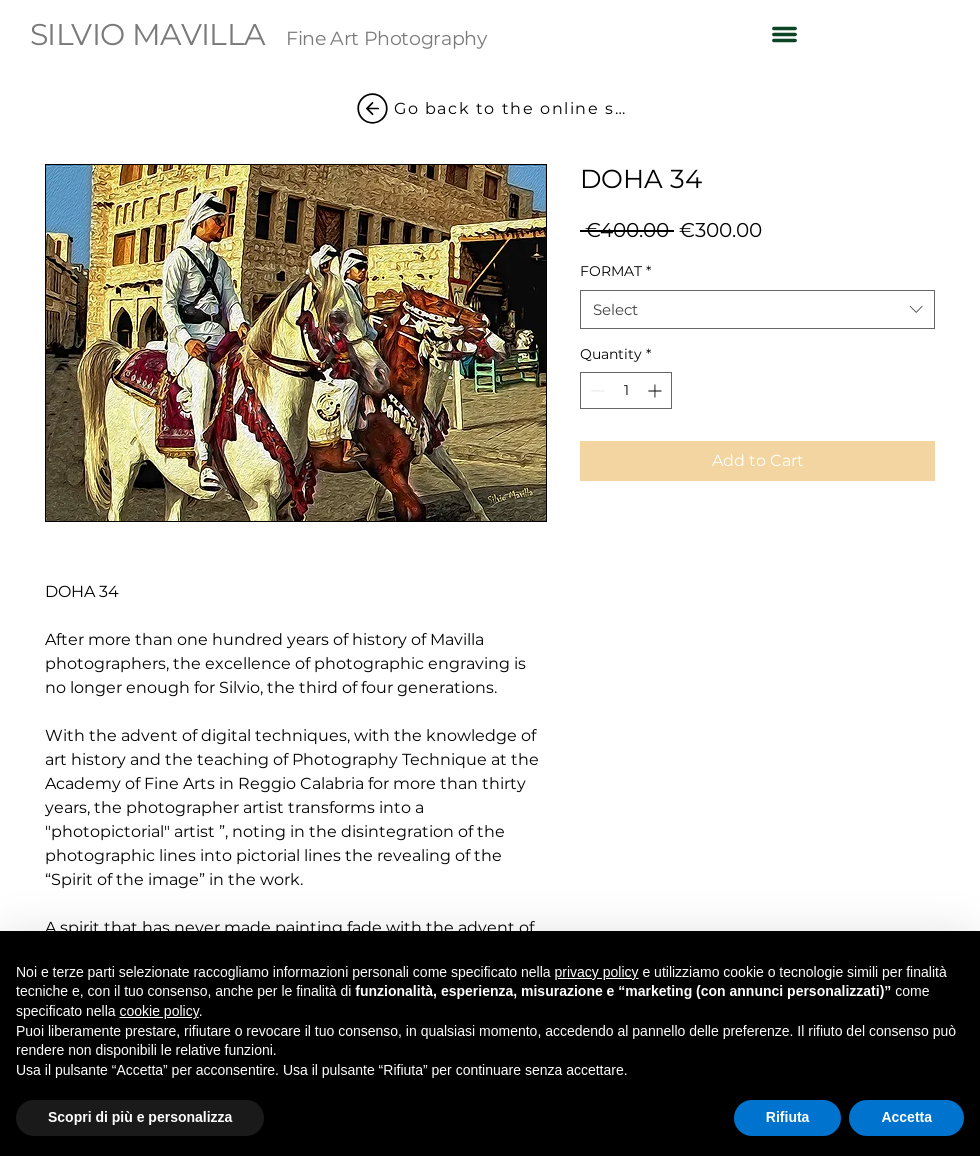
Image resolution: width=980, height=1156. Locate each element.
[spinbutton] (626, 390)
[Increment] (656, 390)
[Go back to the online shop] (490, 108)
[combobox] (757, 309)
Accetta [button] (906, 1117)
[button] (784, 34)
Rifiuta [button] (788, 1117)
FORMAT (615, 271)
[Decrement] (595, 390)
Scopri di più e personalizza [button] (140, 1117)
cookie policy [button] (159, 1011)
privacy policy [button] (597, 972)
